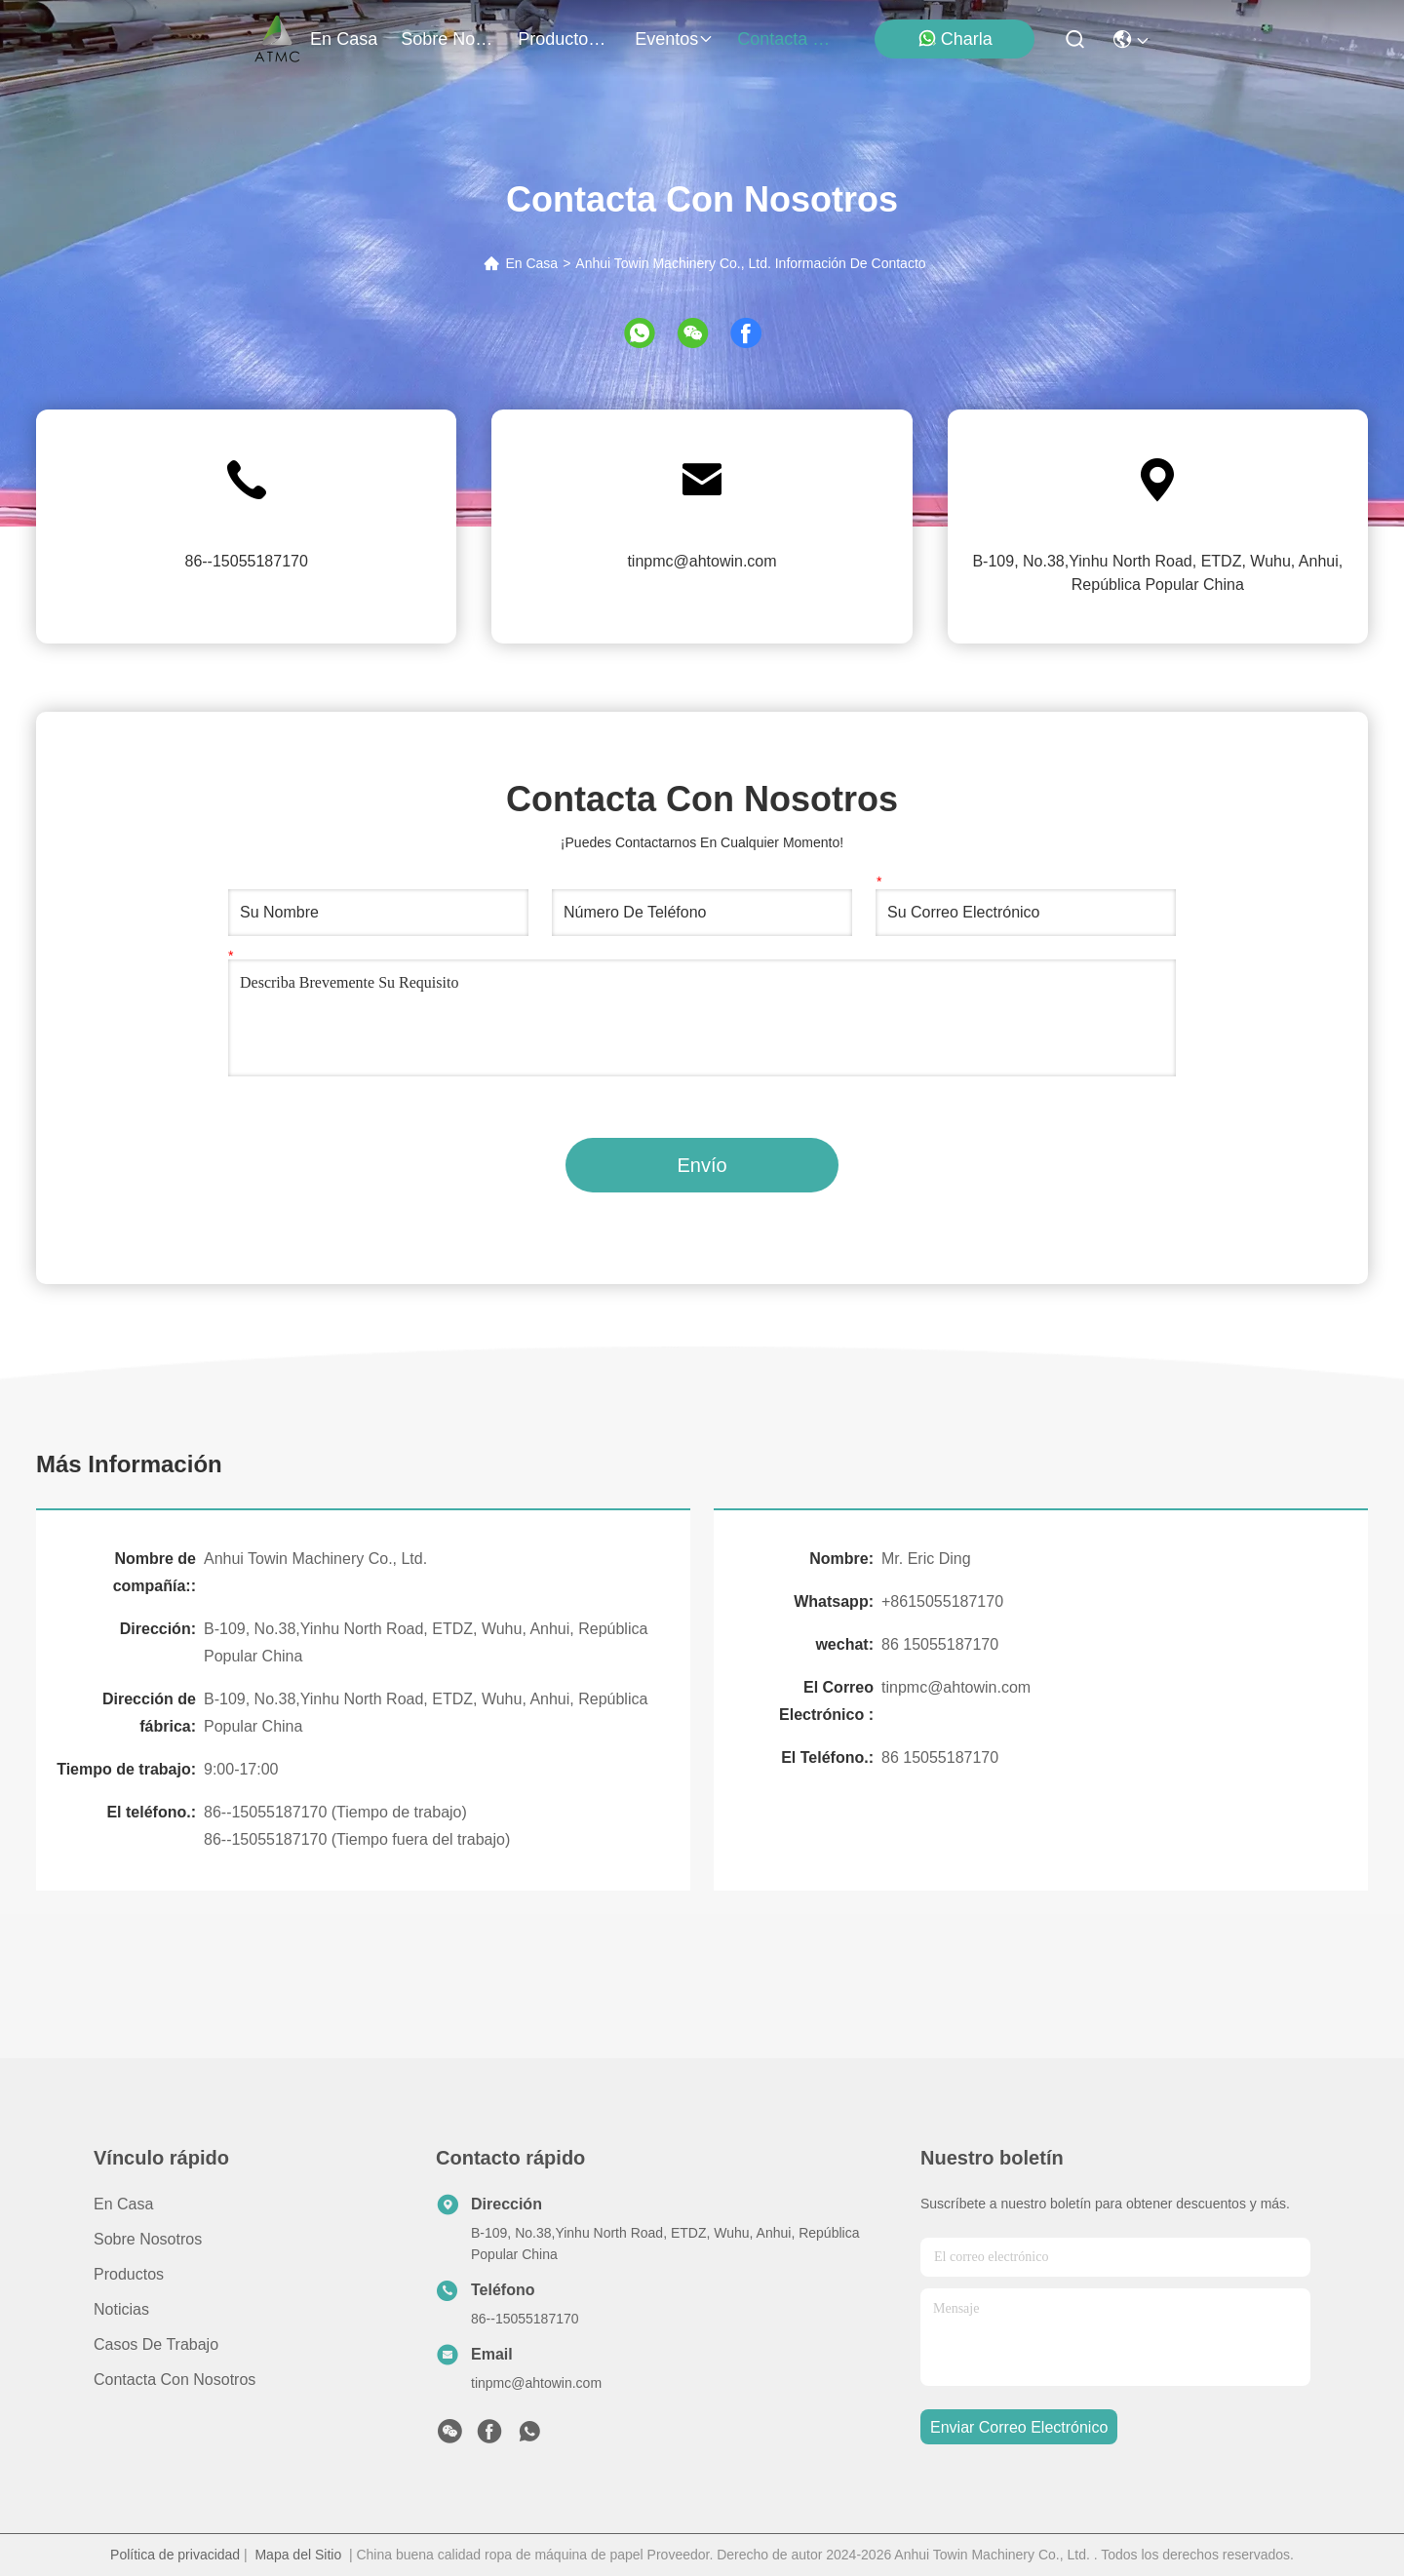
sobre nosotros (447, 39)
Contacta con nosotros (174, 2379)
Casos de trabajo (156, 2344)
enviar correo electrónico (1019, 2427)
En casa (343, 39)
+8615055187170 (942, 1601)
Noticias (121, 2309)
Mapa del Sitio (297, 2554)
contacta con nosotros (784, 39)
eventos (674, 39)
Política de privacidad (175, 2554)
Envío (701, 1165)
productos (564, 39)
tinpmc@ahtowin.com (701, 561)
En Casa (531, 263)
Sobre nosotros (148, 2239)
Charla (955, 38)
